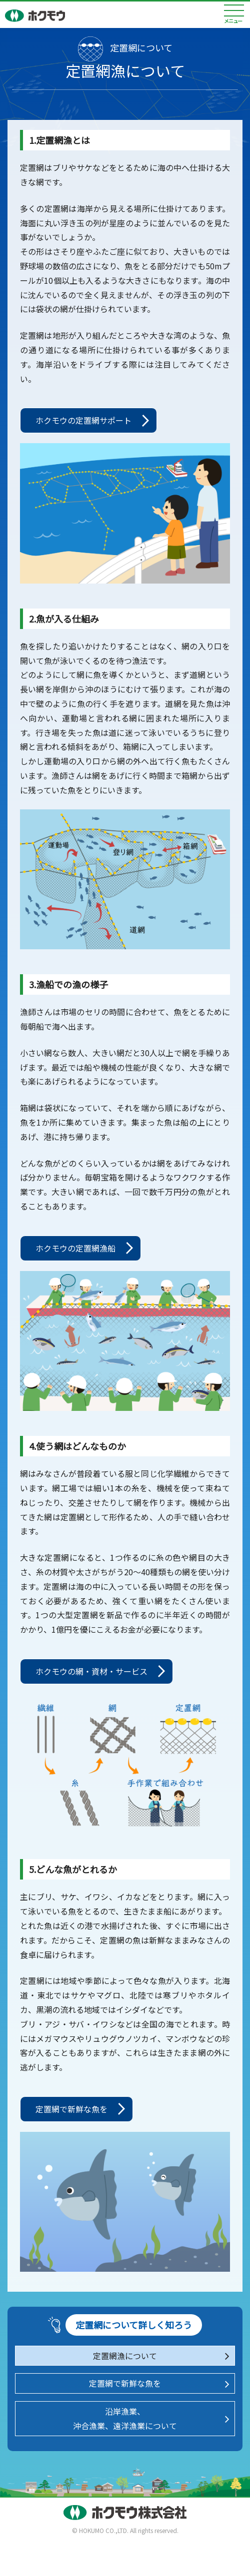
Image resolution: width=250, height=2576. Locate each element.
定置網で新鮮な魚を (72, 2109)
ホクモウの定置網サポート (84, 420)
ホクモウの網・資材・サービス (92, 1671)
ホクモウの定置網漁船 (76, 1248)
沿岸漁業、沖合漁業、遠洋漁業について (125, 2418)
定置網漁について (125, 2356)
